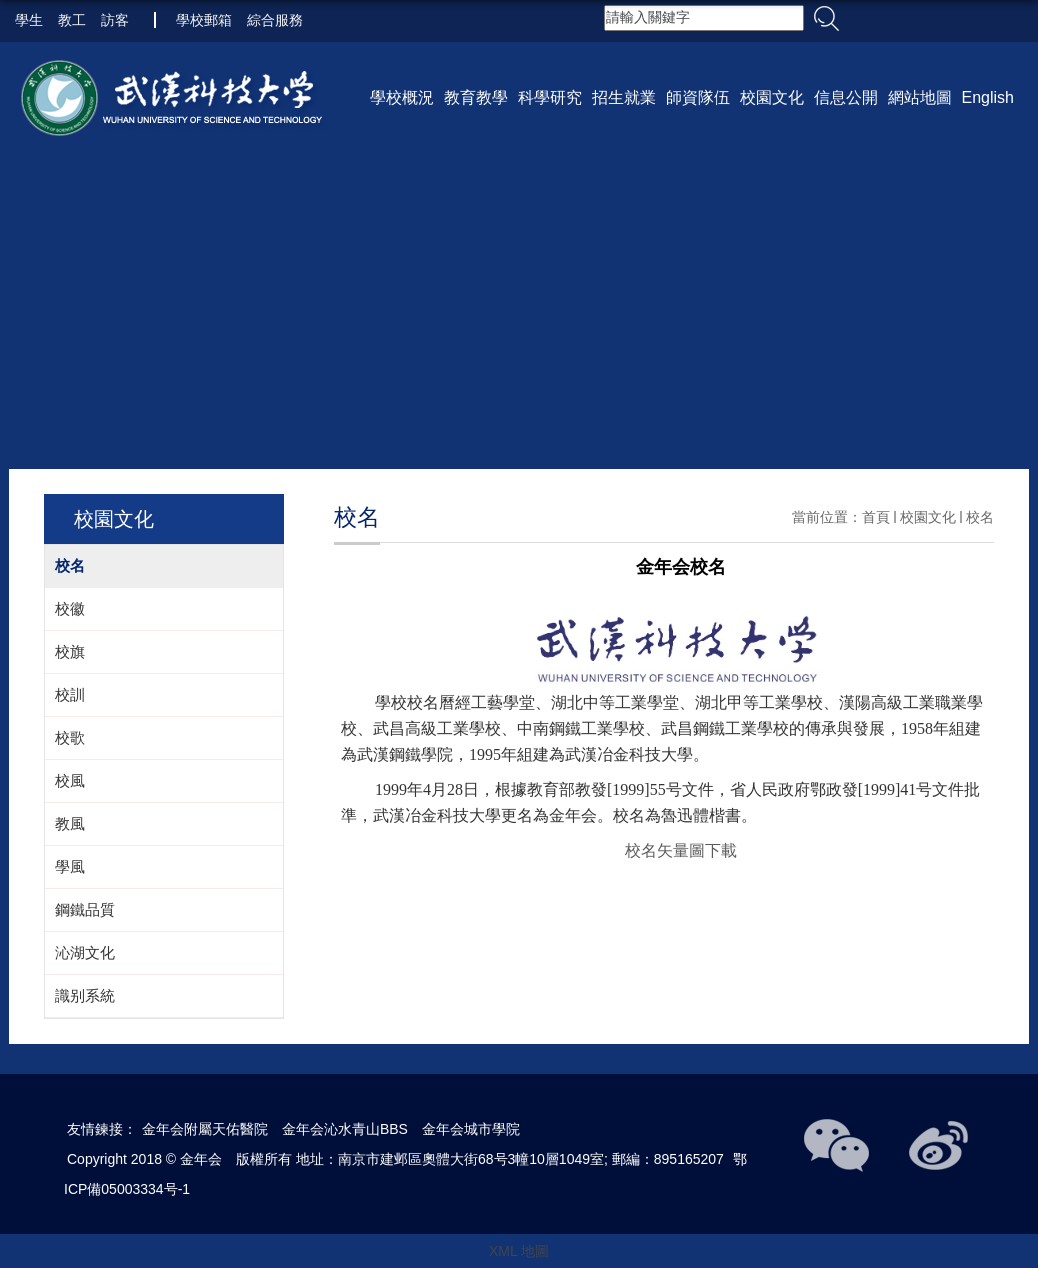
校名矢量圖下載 (681, 850)
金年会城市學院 (471, 1129)
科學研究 (550, 97)
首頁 (876, 517)
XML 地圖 (519, 1251)
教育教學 (476, 97)
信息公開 (846, 97)
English (988, 97)
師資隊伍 (698, 97)
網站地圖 (920, 97)
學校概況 (402, 97)
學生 (29, 20)
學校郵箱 (204, 20)
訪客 (115, 20)
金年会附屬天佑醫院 (205, 1129)
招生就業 (624, 97)
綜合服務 (275, 20)
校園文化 (772, 97)
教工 (72, 20)
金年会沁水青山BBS (345, 1129)
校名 (980, 517)
